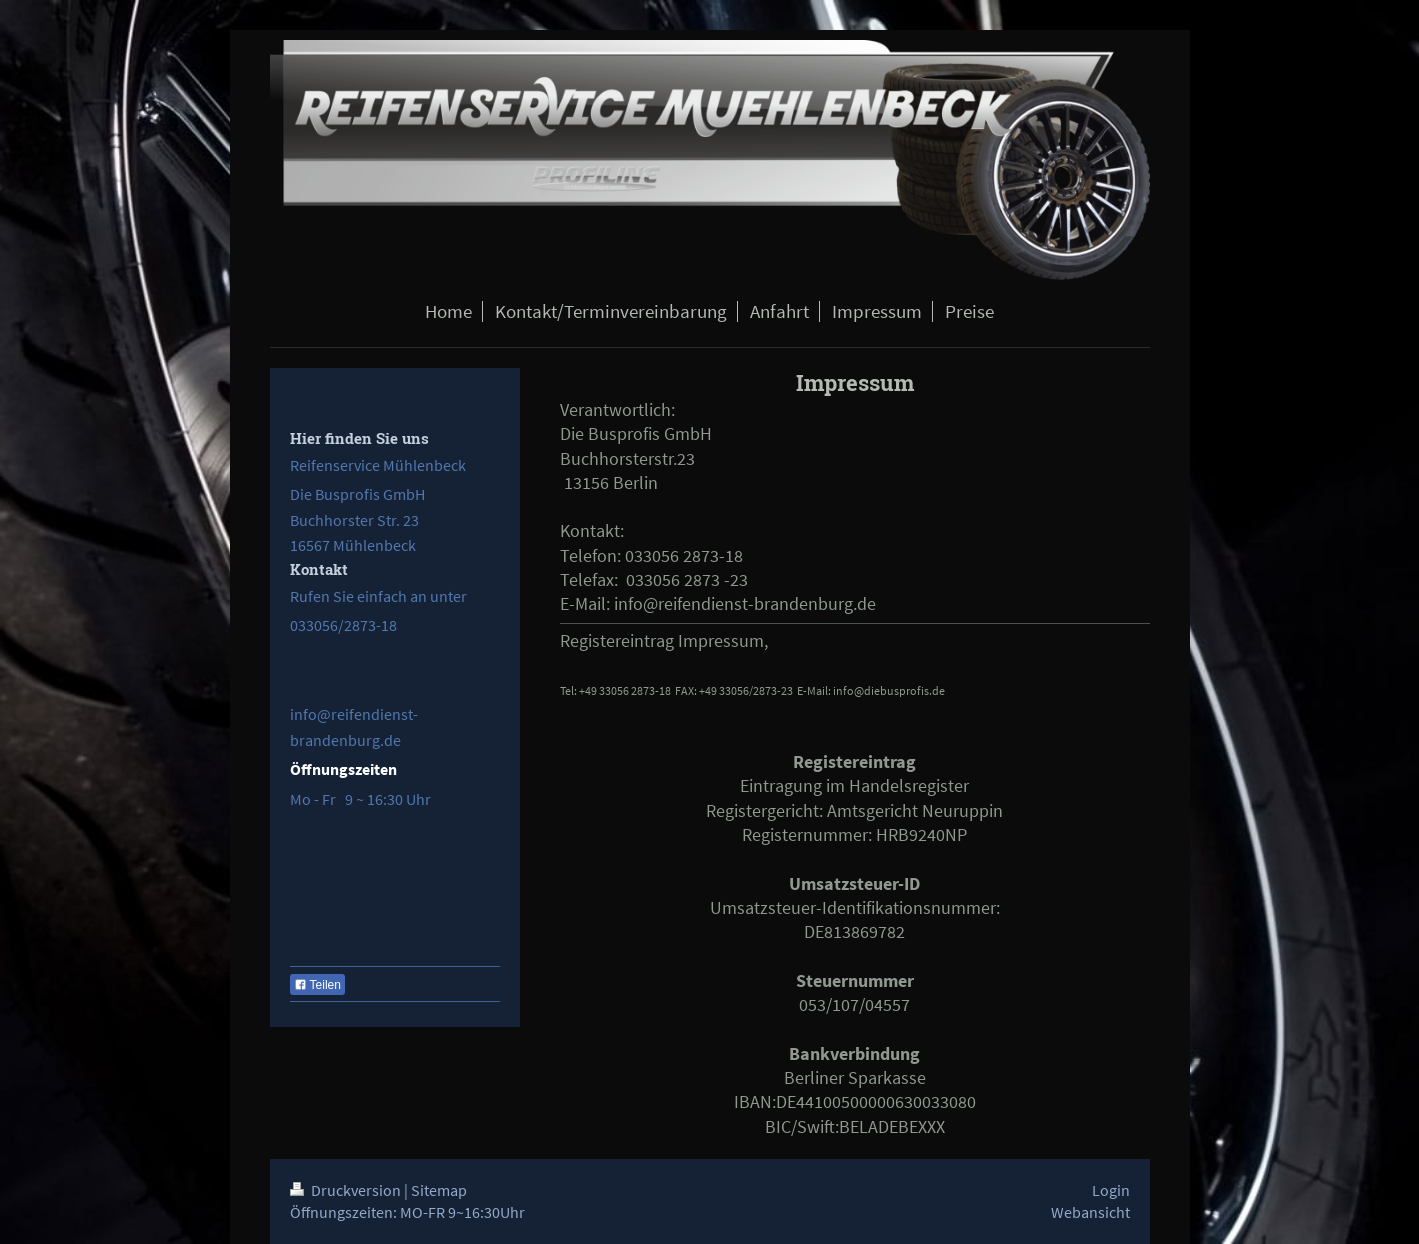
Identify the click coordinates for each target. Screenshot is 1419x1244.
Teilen (317, 985)
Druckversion (347, 1190)
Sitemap (439, 1190)
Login (1111, 1190)
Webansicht (1090, 1212)
